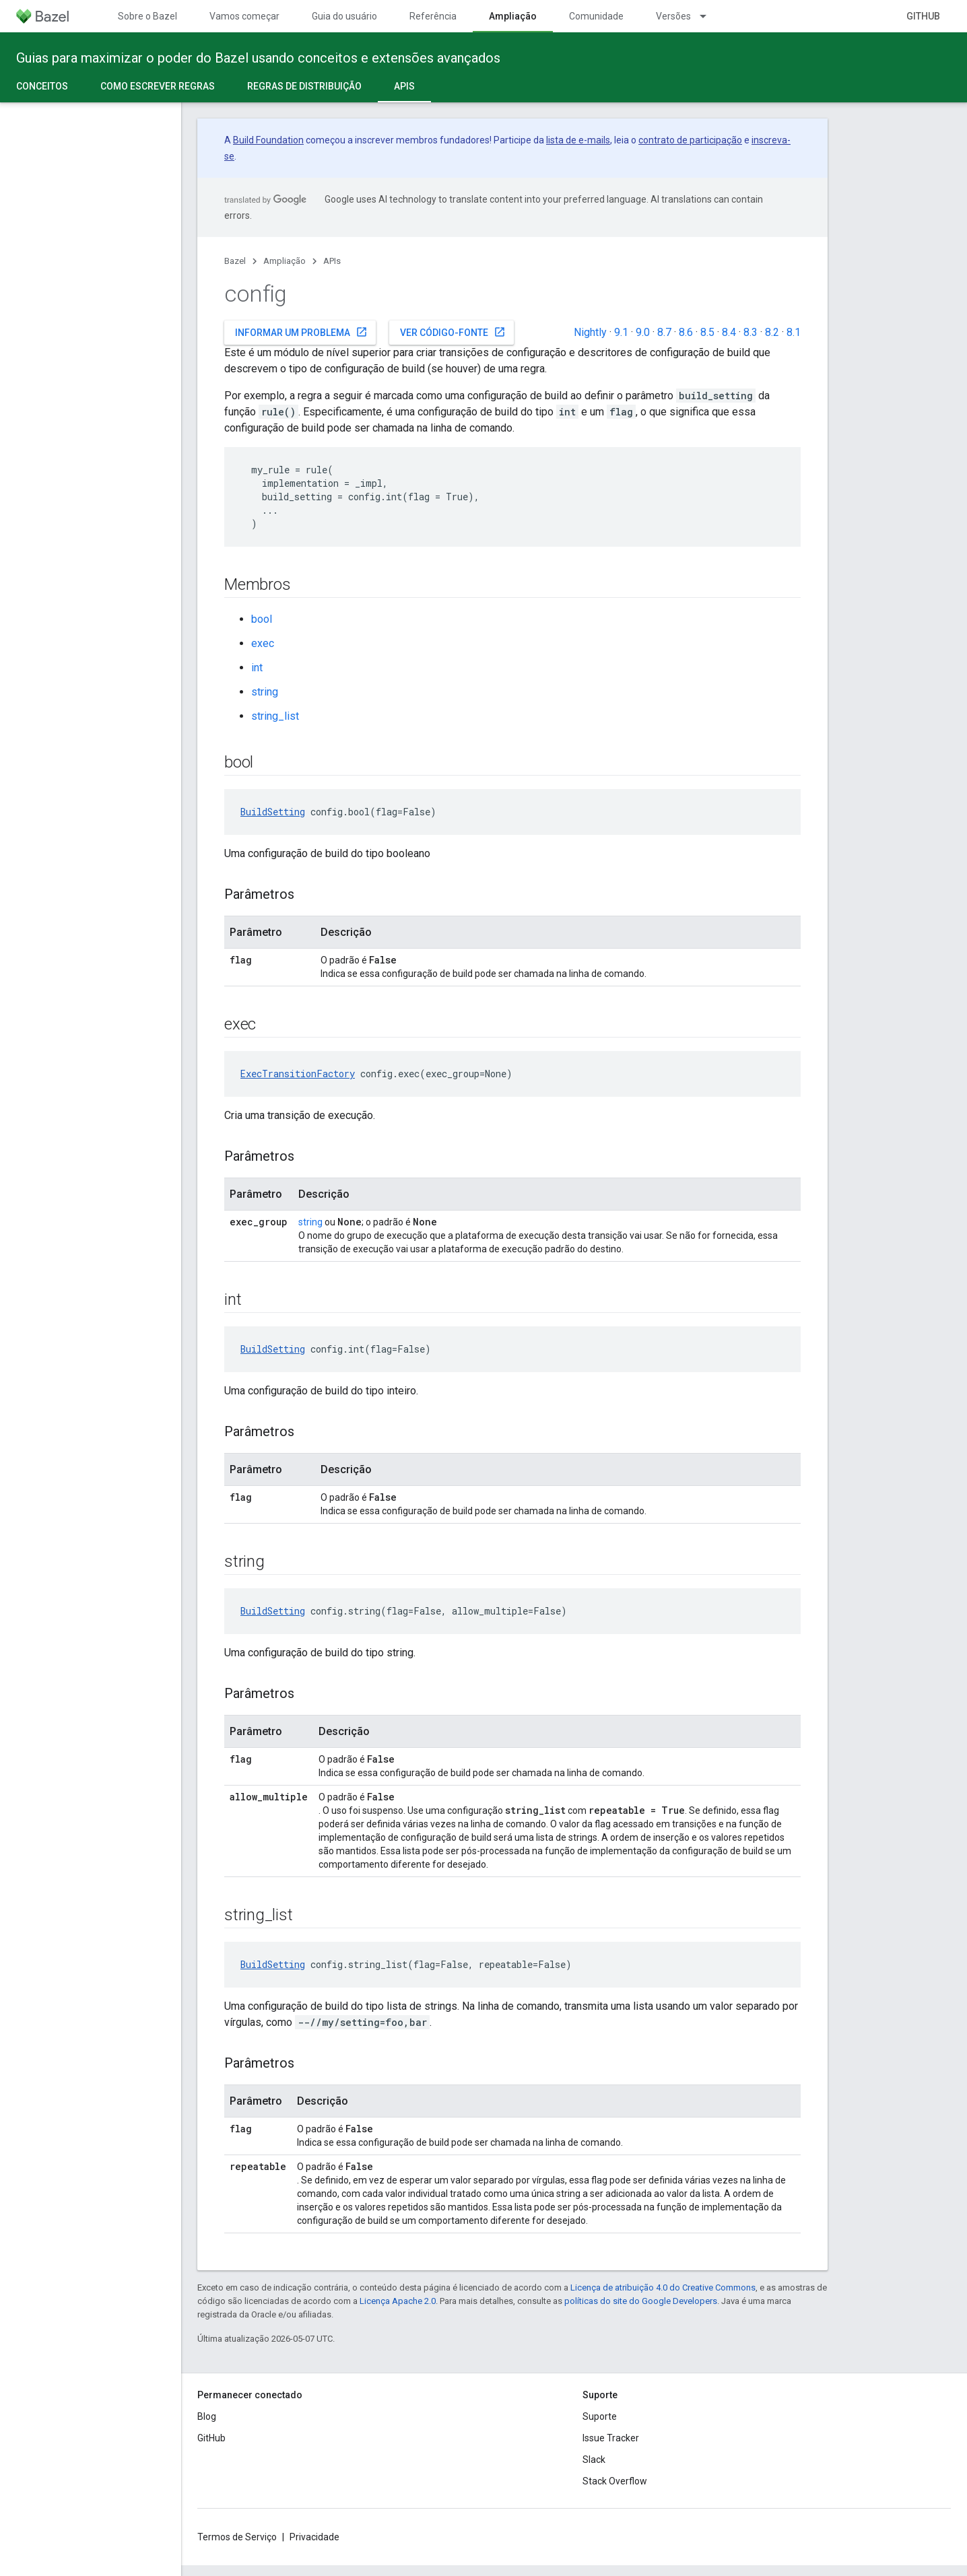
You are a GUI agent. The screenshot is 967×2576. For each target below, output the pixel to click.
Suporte (599, 2416)
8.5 (707, 332)
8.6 (686, 332)
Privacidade (314, 2537)
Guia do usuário (344, 16)
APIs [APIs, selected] (404, 86)
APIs (332, 261)
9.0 (643, 332)
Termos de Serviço (237, 2537)
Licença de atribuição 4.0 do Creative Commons (663, 2287)
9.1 (621, 332)
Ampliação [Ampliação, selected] (513, 16)
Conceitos (42, 86)
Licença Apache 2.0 (398, 2301)
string (264, 691)
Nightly (590, 332)
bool (261, 619)
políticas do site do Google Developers (640, 2301)
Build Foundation (268, 140)
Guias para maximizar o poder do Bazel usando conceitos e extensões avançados (258, 58)
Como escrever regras (157, 86)
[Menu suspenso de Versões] (709, 16)
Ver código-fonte (453, 332)
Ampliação (284, 261)
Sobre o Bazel (147, 16)
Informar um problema (301, 332)
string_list (275, 716)
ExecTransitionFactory (297, 1073)
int (257, 667)
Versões (673, 16)
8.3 (750, 332)
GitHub (923, 16)
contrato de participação (690, 140)
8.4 (729, 332)
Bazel (235, 261)
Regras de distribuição (304, 86)
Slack (593, 2459)
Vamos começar (244, 16)
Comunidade (596, 16)
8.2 (772, 332)
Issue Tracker (610, 2438)
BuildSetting (272, 811)
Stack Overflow (614, 2481)
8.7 (664, 332)
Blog (206, 2416)
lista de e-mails (578, 140)
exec (262, 643)
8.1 (794, 332)
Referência (433, 16)
